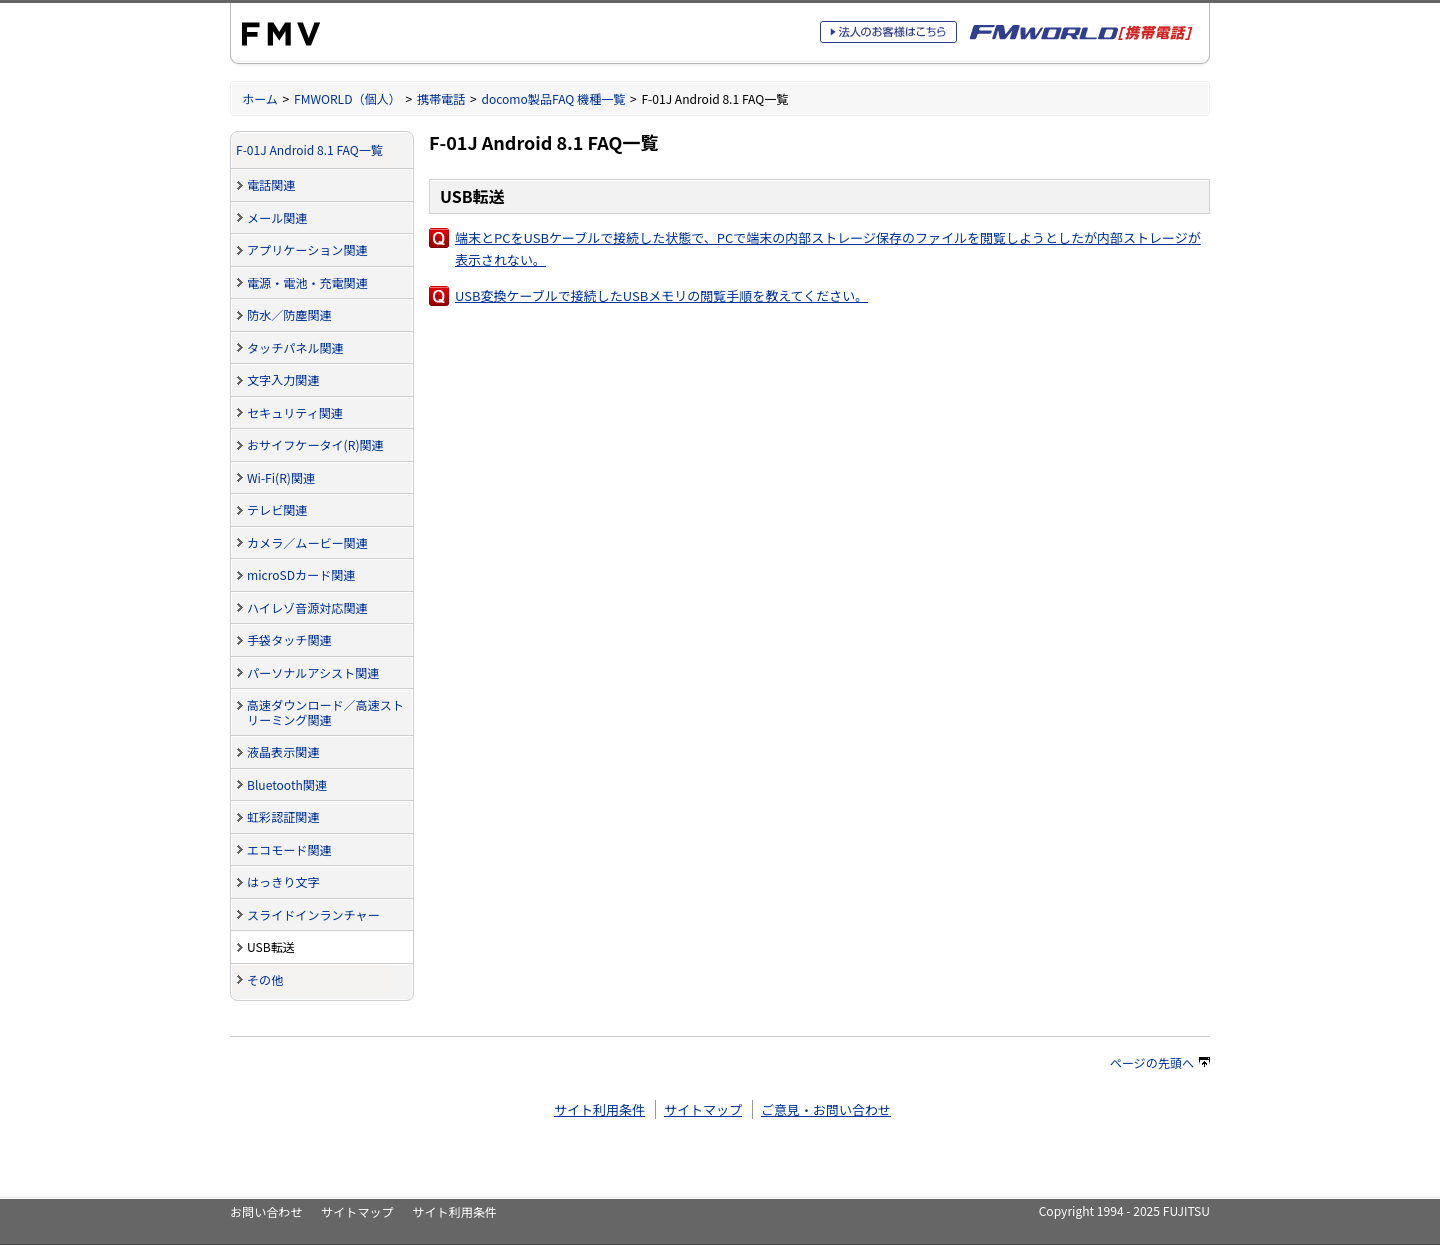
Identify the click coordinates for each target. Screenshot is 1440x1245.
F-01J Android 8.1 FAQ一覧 (309, 149)
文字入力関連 (283, 379)
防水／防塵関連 (289, 314)
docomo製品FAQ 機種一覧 (553, 98)
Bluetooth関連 (287, 784)
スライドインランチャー (313, 914)
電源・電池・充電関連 (307, 282)
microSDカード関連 (301, 574)
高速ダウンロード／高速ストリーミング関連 (325, 712)
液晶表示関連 (283, 751)
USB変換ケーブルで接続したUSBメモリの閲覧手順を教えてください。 (661, 295)
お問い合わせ (266, 1211)
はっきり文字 (283, 881)
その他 (265, 979)
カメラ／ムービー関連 (307, 542)
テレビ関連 (277, 509)
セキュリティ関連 (295, 412)
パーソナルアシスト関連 (313, 672)
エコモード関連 (289, 849)
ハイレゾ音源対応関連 (307, 607)
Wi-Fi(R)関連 (281, 477)
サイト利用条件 (599, 1109)
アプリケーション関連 (307, 249)
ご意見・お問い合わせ (826, 1109)
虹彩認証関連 (283, 816)
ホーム (260, 98)
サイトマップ (703, 1109)
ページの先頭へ (1160, 1062)
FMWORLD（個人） (347, 98)
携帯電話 (441, 98)
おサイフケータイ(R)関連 (315, 444)
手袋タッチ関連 (289, 639)
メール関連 (277, 217)
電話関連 (271, 184)
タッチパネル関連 (295, 347)
